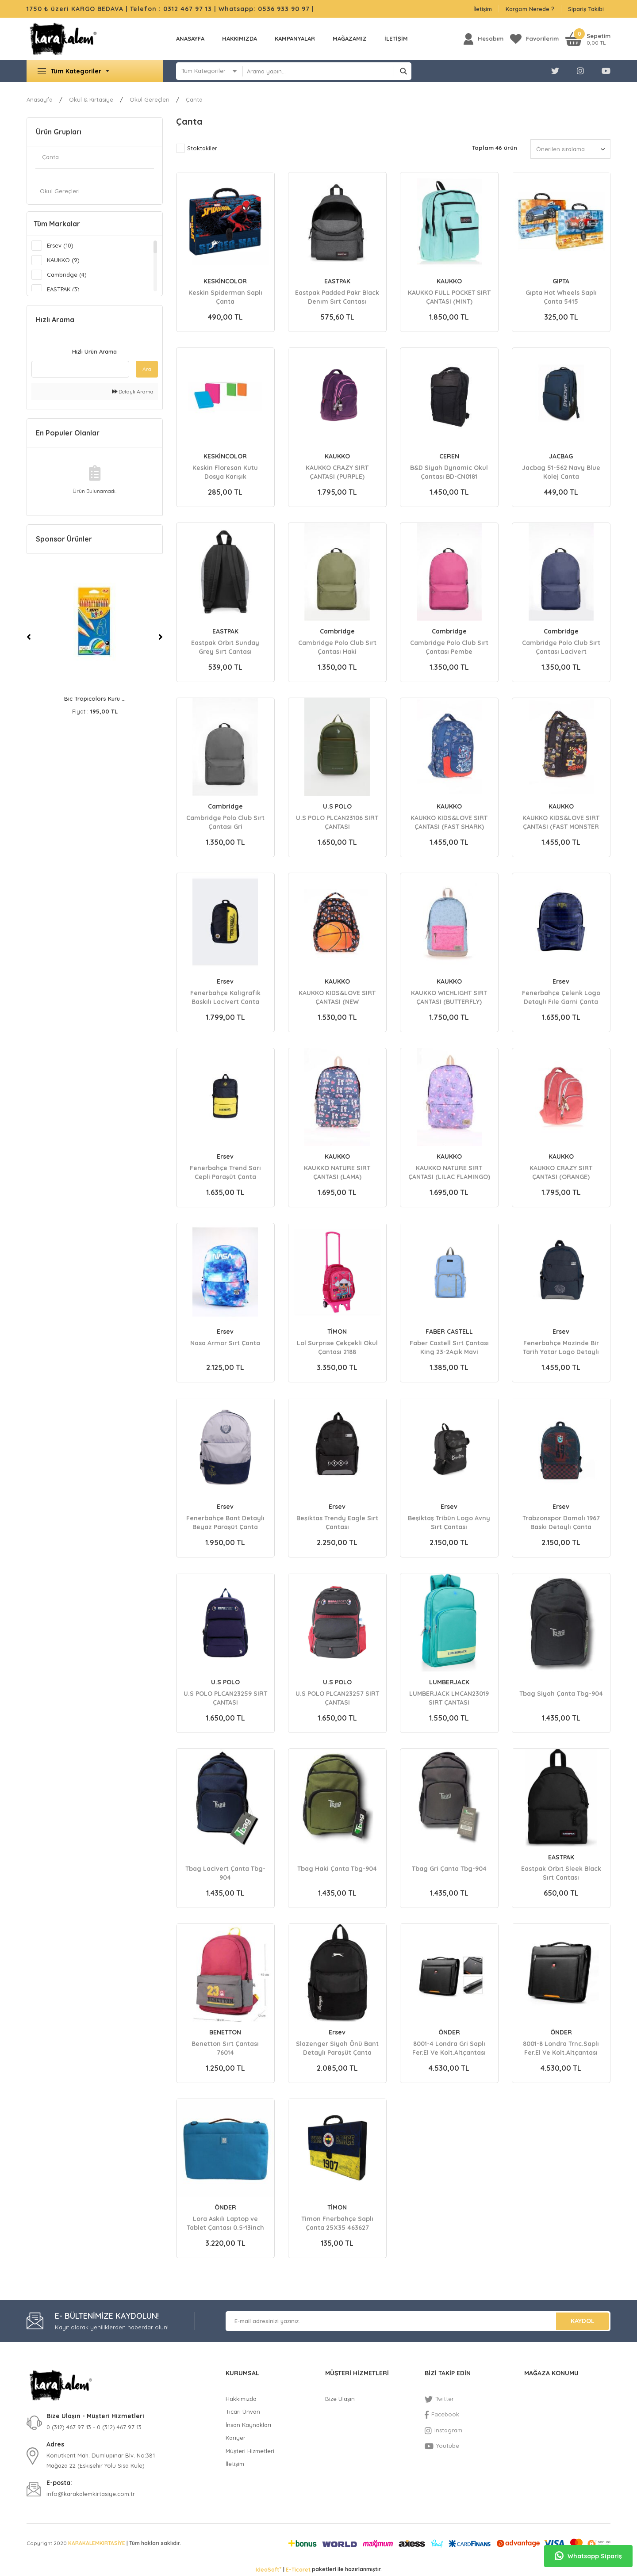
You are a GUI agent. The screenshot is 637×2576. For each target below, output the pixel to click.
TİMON (337, 1332)
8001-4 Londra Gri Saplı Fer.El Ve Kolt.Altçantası (449, 2048)
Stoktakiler (202, 148)
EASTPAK (337, 281)
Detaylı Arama (132, 391)
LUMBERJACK (449, 1682)
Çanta (194, 99)
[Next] (160, 637)
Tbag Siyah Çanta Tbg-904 (561, 1694)
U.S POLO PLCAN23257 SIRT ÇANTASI (337, 1698)
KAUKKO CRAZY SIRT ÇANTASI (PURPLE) (337, 472)
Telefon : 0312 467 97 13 (171, 9)
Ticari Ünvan (243, 2411)
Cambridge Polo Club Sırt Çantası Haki (337, 647)
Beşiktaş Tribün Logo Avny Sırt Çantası (449, 1522)
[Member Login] (483, 38)
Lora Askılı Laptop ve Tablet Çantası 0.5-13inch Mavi (225, 2223)
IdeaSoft (268, 2569)
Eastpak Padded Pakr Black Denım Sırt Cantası (337, 297)
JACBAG (561, 456)
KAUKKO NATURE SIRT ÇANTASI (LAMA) (337, 1172)
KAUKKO (449, 281)
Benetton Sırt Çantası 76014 (225, 2048)
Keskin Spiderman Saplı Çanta (225, 297)
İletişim (482, 8)
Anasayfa (190, 38)
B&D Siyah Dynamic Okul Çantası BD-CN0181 (449, 472)
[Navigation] (95, 71)
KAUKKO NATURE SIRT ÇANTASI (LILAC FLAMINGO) (449, 1172)
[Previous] (29, 637)
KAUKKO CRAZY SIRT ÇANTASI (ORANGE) (561, 1172)
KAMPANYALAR (295, 38)
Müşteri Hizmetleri (250, 2450)
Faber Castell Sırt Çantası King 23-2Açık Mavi (449, 1347)
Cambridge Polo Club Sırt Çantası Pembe (449, 647)
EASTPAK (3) (63, 289)
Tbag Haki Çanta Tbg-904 (337, 1869)
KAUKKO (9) (63, 259)
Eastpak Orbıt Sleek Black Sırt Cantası (561, 1873)
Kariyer (236, 2437)
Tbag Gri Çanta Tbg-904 (449, 1869)
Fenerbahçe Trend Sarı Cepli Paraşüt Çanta (225, 1172)
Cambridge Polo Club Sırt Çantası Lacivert (561, 647)
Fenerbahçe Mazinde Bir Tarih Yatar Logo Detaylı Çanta (561, 1347)
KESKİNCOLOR (225, 281)
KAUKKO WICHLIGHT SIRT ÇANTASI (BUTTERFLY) (449, 997)
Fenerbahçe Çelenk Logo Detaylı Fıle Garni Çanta (561, 997)
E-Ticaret (298, 2569)
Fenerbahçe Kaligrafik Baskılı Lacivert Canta (225, 997)
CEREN (449, 456)
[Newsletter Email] (418, 2321)
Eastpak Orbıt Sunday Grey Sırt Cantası (225, 647)
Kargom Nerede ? (530, 8)
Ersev (225, 981)
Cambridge (337, 631)
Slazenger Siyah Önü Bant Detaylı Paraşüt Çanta (337, 2048)
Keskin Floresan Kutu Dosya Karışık (225, 472)
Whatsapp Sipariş (588, 2556)
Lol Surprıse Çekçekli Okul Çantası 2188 (337, 1347)
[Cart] (587, 39)
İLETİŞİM (396, 38)
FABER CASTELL (449, 1332)
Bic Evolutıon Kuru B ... (94, 698)
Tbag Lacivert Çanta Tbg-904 (225, 1873)
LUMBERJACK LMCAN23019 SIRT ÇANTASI (449, 1698)
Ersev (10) (60, 245)
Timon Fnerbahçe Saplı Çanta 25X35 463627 (337, 2223)
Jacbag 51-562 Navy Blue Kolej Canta (561, 472)
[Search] (327, 71)
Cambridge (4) (67, 274)
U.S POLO (337, 806)
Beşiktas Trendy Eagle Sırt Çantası (337, 1522)
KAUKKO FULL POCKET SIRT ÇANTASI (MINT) (449, 297)
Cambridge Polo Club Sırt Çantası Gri (225, 822)
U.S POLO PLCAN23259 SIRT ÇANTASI (225, 1698)
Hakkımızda (239, 38)
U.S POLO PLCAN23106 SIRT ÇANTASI (337, 822)
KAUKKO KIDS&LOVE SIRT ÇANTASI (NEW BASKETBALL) (337, 997)
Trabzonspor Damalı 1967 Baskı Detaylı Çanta (561, 1522)
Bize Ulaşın (340, 2398)
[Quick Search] (80, 369)
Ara (146, 369)
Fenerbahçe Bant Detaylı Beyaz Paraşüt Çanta (225, 1522)
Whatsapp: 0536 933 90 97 (265, 9)
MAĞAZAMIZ (350, 38)
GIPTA (561, 281)
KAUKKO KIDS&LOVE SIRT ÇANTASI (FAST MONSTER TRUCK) (560, 822)
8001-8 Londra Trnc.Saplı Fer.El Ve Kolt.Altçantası (561, 2048)
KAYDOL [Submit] (583, 2321)
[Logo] (63, 39)
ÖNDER (449, 2032)
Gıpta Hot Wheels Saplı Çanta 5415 (561, 297)
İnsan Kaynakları (248, 2424)
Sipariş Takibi (586, 8)
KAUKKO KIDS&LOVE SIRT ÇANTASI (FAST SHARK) (449, 822)
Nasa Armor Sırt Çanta (225, 1343)
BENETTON (225, 2032)
